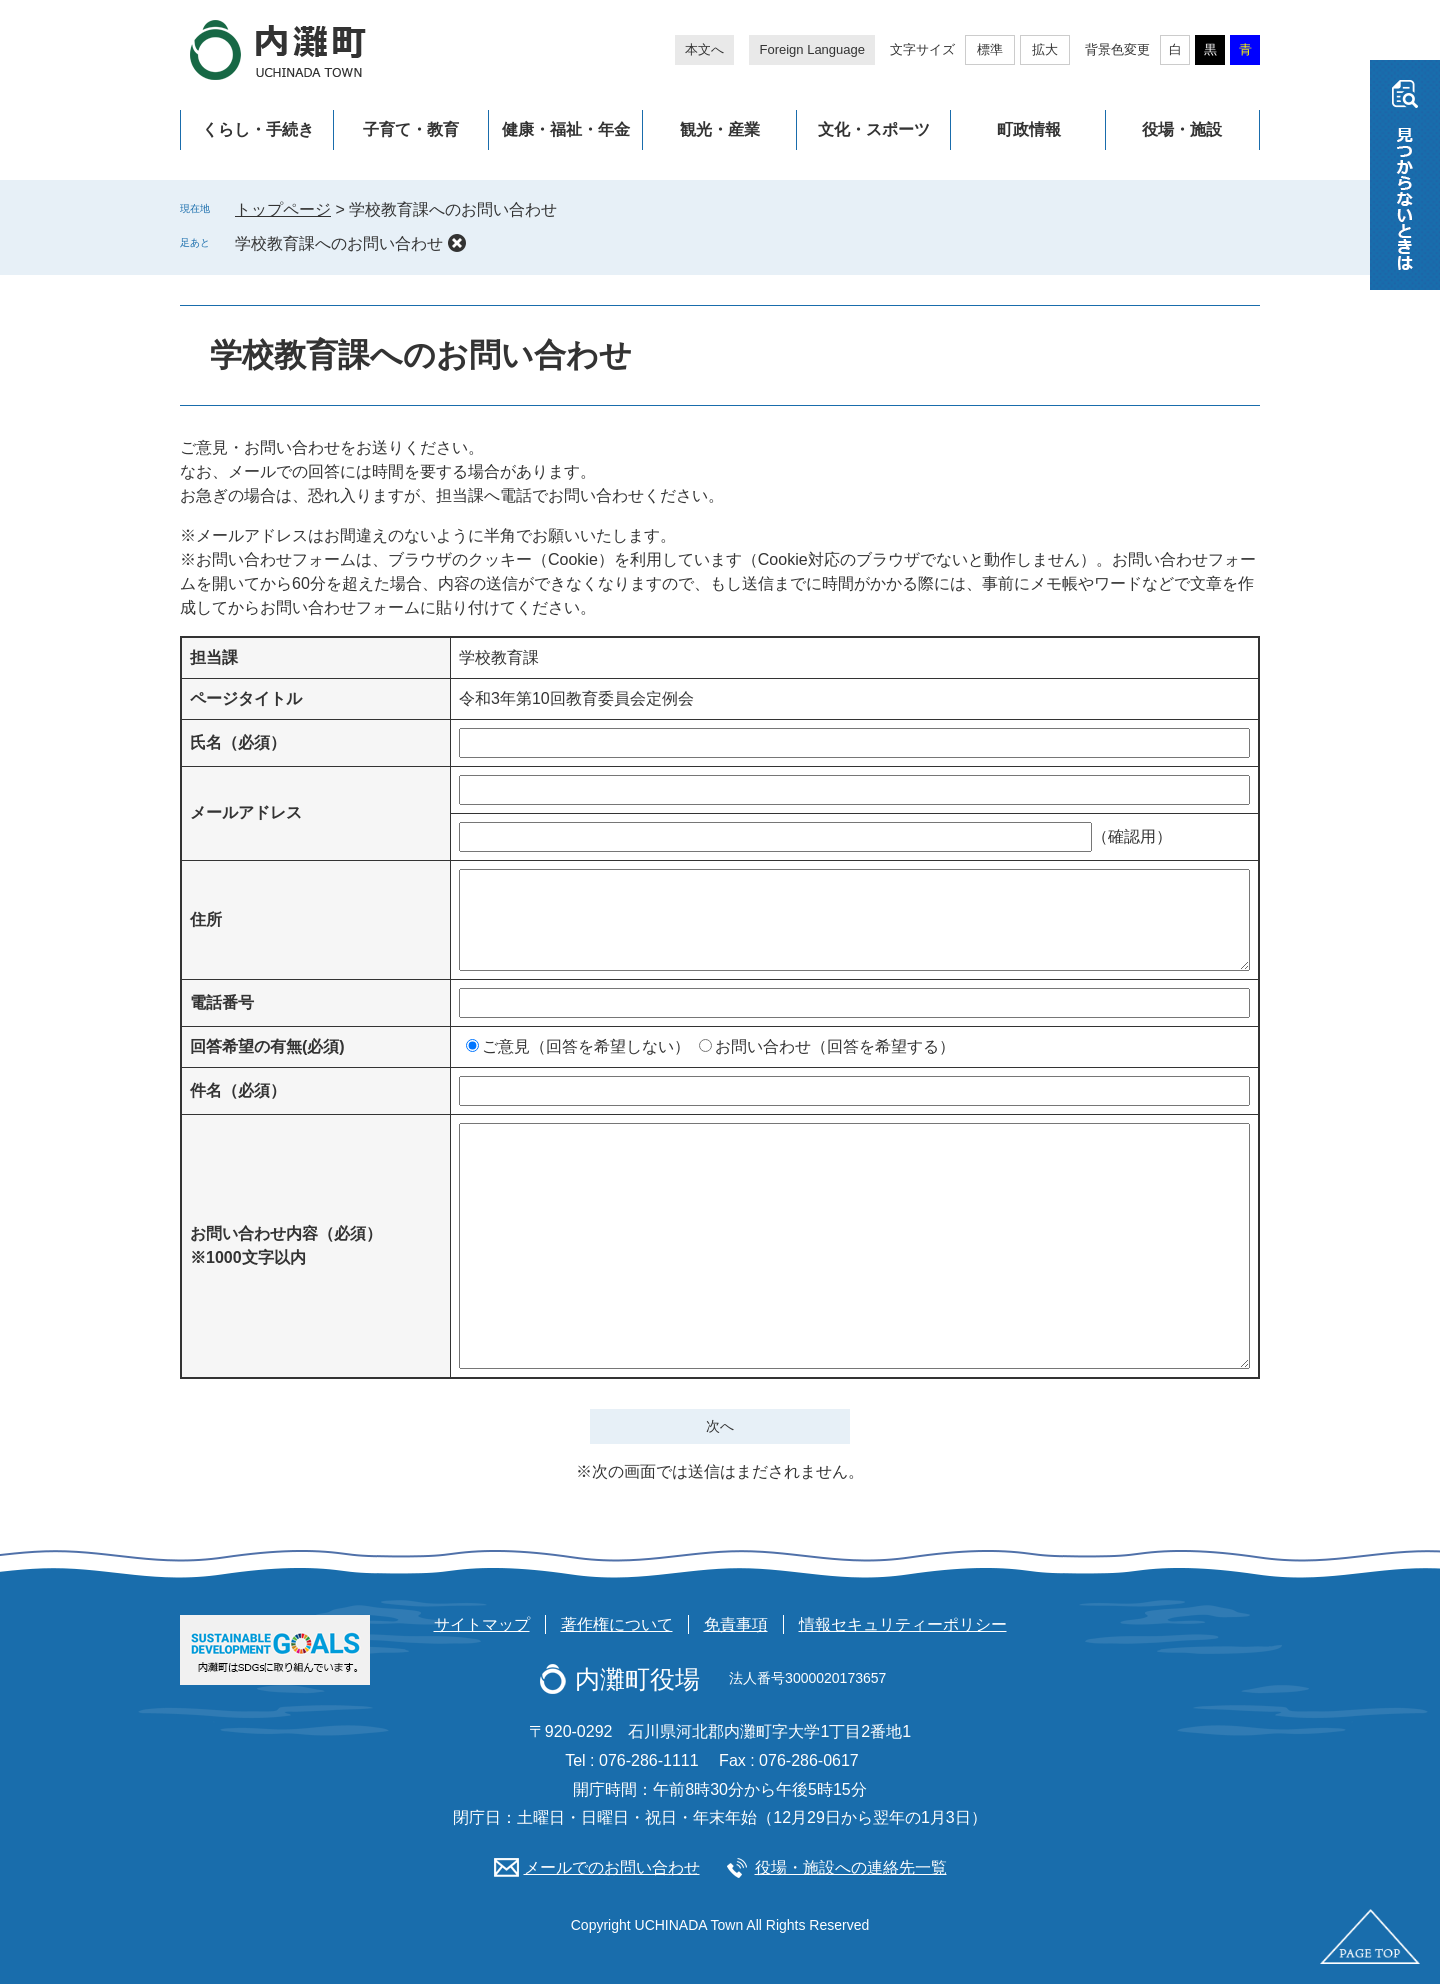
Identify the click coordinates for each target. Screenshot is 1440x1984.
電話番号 (222, 1002)
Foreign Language (812, 49)
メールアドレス (246, 812)
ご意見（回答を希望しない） (586, 1046)
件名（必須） (238, 1090)
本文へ (704, 49)
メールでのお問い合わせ (612, 1867)
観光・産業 (720, 129)
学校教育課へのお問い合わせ (339, 243)
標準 (990, 49)
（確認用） (1132, 836)
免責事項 (736, 1624)
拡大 (1045, 49)
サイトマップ (482, 1624)
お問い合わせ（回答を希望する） (835, 1046)
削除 (457, 243)
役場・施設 (1182, 129)
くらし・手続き (258, 129)
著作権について (617, 1624)
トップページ (283, 209)
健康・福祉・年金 (566, 129)
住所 (206, 919)
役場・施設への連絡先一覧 (851, 1867)
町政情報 (1029, 129)
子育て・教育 (411, 129)
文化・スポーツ (874, 129)
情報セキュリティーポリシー (903, 1624)
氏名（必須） (238, 742)
